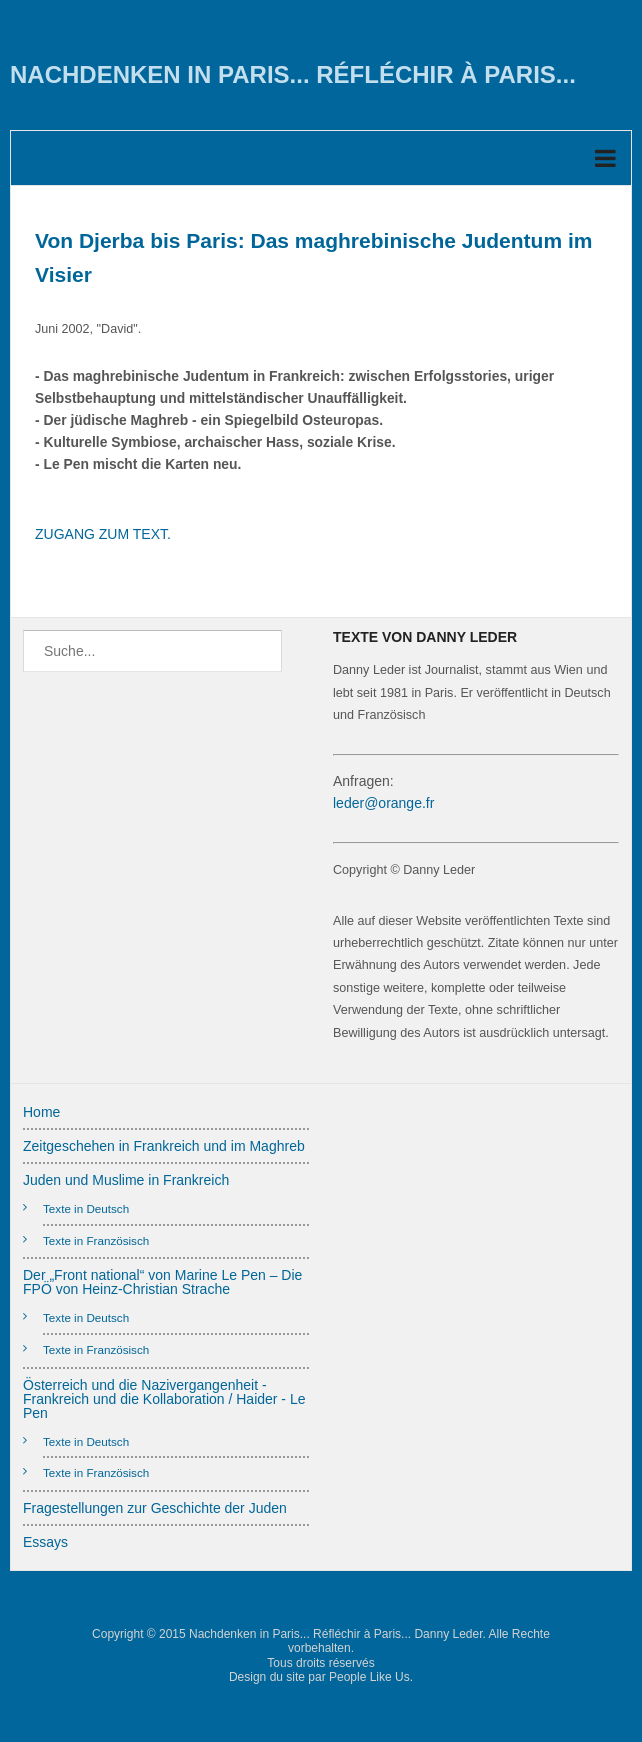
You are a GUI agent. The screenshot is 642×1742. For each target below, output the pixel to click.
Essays (45, 1542)
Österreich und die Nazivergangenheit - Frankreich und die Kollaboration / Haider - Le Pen (164, 1399)
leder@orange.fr (383, 803)
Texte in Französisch (96, 1240)
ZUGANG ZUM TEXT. (103, 534)
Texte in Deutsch (86, 1208)
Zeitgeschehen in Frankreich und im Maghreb (164, 1146)
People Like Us (369, 1677)
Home (41, 1112)
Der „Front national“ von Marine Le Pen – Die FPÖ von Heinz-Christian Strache (162, 1282)
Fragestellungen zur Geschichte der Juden (155, 1508)
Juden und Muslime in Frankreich (126, 1180)
